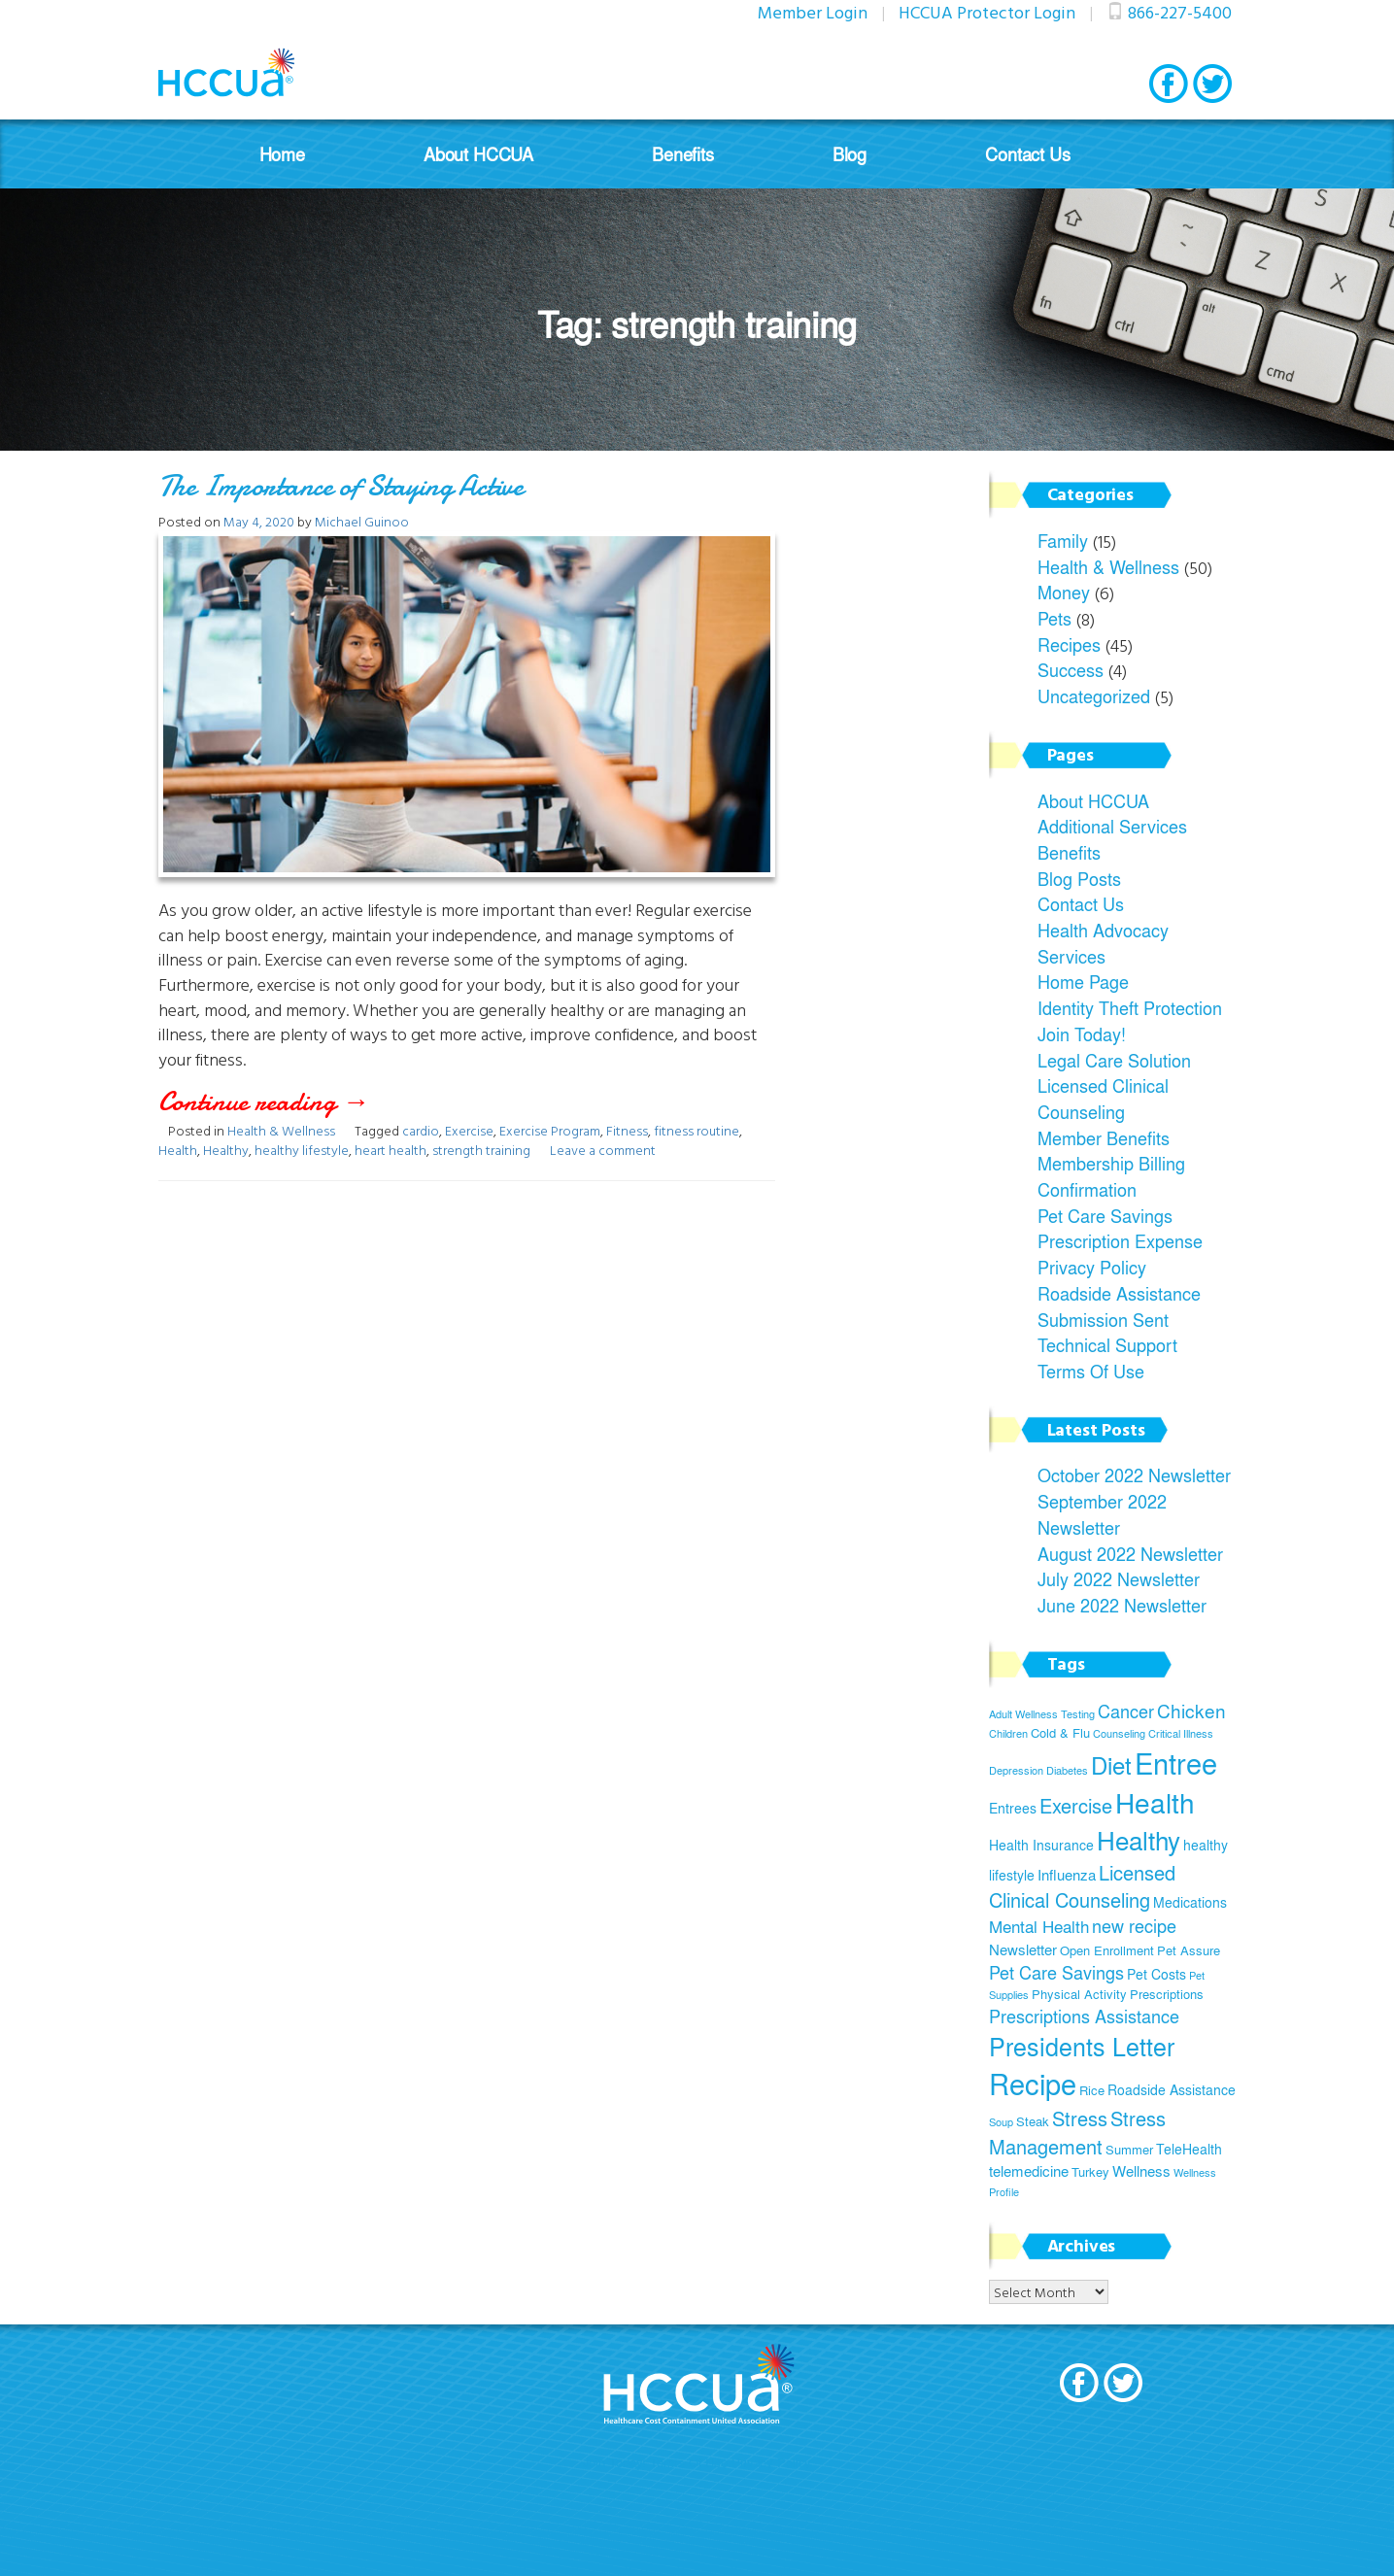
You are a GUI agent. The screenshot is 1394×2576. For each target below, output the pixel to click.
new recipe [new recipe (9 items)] (1134, 1926)
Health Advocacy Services (1103, 942)
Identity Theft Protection (1129, 1007)
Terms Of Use (1090, 1370)
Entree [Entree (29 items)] (1176, 1762)
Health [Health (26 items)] (1155, 1802)
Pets (1054, 617)
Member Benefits (1103, 1137)
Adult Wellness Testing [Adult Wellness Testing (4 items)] (1042, 1714)
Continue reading (311, 1101)
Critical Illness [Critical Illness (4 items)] (1180, 1733)
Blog (850, 154)
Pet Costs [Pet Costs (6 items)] (1156, 1973)
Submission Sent (1103, 1319)
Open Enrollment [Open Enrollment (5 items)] (1107, 1950)
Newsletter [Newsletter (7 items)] (1023, 1949)
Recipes (1069, 644)
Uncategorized (1093, 695)
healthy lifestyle (302, 1149)
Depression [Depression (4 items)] (1016, 1770)
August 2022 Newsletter (1130, 1553)
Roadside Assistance (1119, 1292)
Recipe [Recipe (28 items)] (1032, 2083)
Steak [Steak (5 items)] (1032, 2121)
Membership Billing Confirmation (1111, 1176)
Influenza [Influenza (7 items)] (1066, 1874)
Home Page (1083, 981)
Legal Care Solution (1114, 1059)
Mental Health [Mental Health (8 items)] (1039, 1926)
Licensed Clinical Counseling (1103, 1098)
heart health (390, 1149)
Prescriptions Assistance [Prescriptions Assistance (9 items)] (1084, 2016)
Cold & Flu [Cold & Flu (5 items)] (1060, 1733)
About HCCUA (478, 154)
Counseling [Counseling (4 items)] (1119, 1733)
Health (177, 1149)
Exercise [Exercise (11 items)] (1075, 1805)
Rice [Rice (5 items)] (1092, 2090)
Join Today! (1081, 1033)
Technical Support (1107, 1344)
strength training (481, 1149)
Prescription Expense (1120, 1240)
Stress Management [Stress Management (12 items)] (1077, 2132)
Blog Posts (1079, 878)
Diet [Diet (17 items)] (1111, 1764)
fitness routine (696, 1130)
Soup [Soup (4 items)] (1001, 2122)
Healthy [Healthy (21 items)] (1138, 1839)
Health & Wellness (281, 1130)
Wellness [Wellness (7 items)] (1141, 2170)
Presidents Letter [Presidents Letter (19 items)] (1081, 2046)
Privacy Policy (1091, 1266)
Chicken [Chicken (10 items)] (1191, 1710)
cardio (420, 1130)
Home (282, 154)
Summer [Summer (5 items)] (1129, 2149)
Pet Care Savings (1105, 1215)
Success (1070, 669)
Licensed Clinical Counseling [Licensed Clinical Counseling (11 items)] (1082, 1886)
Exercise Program (549, 1130)
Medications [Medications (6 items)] (1190, 1902)
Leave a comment (603, 1149)
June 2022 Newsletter (1122, 1604)
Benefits (683, 154)
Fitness (627, 1130)
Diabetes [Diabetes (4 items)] (1067, 1770)
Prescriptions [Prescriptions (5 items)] (1167, 1994)
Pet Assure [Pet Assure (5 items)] (1188, 1950)
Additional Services (1112, 825)
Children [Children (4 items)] (1008, 1733)
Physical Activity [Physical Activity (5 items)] (1079, 1994)
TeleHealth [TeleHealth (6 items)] (1189, 2148)
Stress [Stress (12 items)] (1079, 2118)
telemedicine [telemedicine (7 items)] (1029, 2170)
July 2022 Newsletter (1118, 1578)
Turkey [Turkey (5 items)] (1090, 2172)
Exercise (469, 1130)
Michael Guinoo (362, 521)
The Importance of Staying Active (341, 486)
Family (1062, 540)
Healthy (226, 1149)
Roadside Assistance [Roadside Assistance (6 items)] (1171, 2089)
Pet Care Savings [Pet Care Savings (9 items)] (1056, 1972)
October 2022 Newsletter (1134, 1474)
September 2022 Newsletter (1102, 1514)
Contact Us (1027, 154)
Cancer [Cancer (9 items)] (1126, 1711)
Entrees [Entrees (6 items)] (1013, 1807)
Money (1063, 591)
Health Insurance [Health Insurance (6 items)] (1041, 1844)
